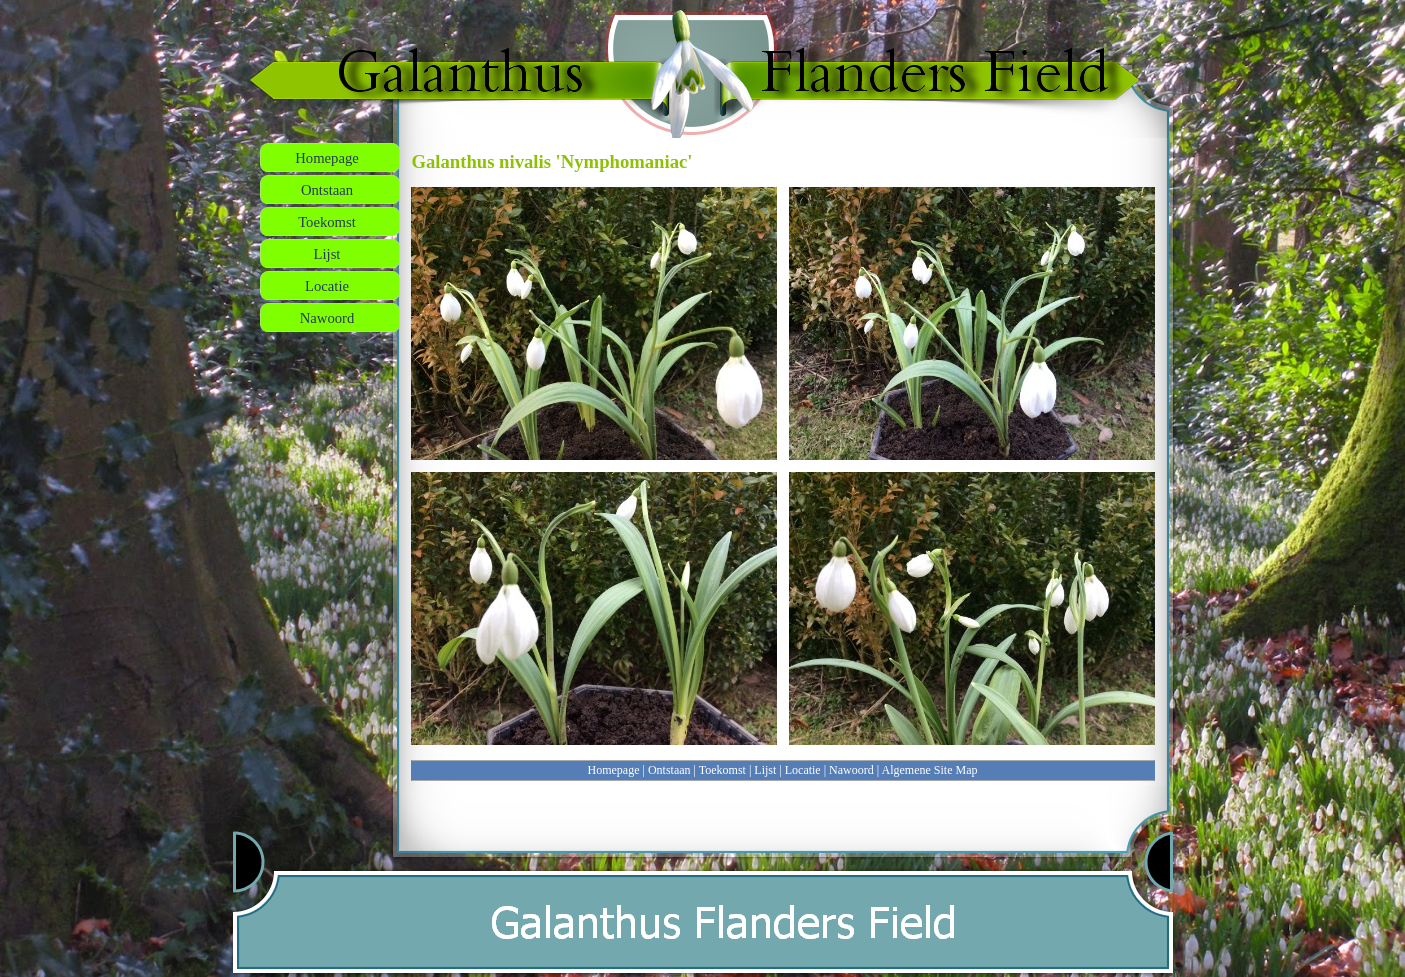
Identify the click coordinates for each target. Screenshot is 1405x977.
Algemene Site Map (930, 770)
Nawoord (851, 770)
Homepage (614, 770)
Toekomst (722, 770)
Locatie (803, 770)
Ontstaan (669, 770)
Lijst (765, 770)
